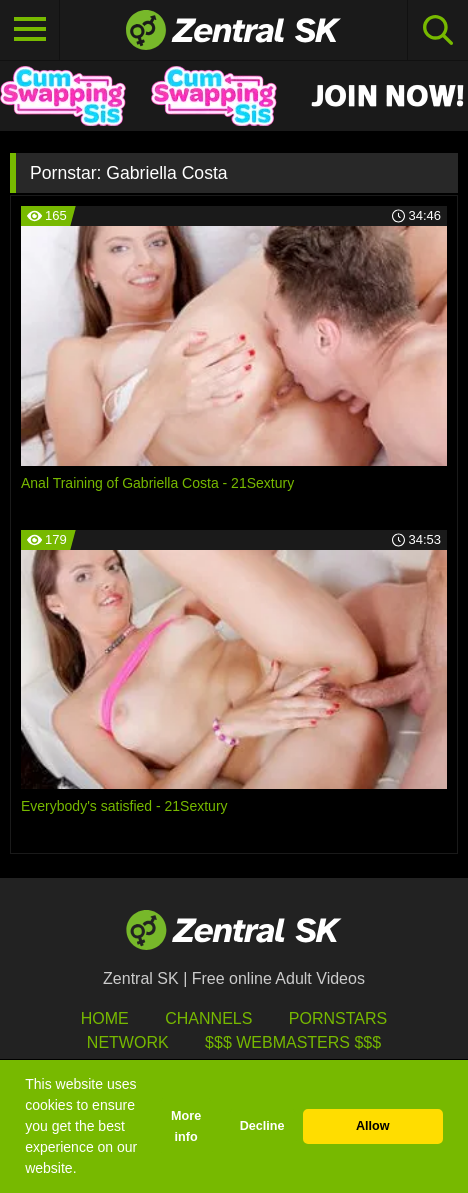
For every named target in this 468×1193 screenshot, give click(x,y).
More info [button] (186, 1126)
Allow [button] (373, 1126)
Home (105, 1018)
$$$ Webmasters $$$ (293, 1042)
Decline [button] (262, 1126)
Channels (208, 1018)
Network (128, 1042)
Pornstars (338, 1018)
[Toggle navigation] (30, 30)
